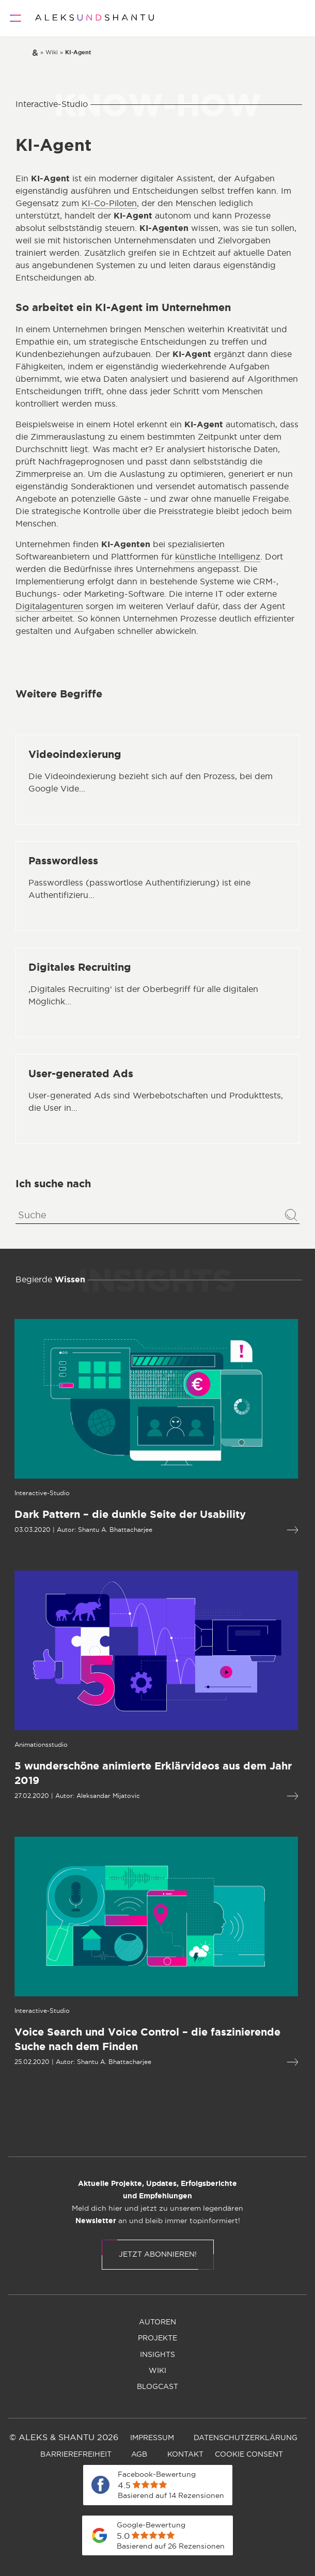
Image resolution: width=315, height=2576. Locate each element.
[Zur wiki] (51, 53)
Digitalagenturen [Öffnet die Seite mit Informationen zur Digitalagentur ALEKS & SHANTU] (49, 606)
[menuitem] (102, 2134)
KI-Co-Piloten (109, 203)
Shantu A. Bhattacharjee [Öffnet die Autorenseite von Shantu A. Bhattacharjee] (66, 1530)
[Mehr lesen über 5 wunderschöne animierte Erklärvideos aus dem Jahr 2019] (244, 1796)
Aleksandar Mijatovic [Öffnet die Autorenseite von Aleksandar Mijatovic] (59, 1796)
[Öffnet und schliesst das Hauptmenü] (15, 18)
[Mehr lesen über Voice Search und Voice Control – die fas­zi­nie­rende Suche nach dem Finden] (244, 2062)
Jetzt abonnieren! (158, 2255)
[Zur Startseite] (94, 18)
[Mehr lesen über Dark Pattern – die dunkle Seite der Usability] (244, 1530)
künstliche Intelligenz (217, 557)
